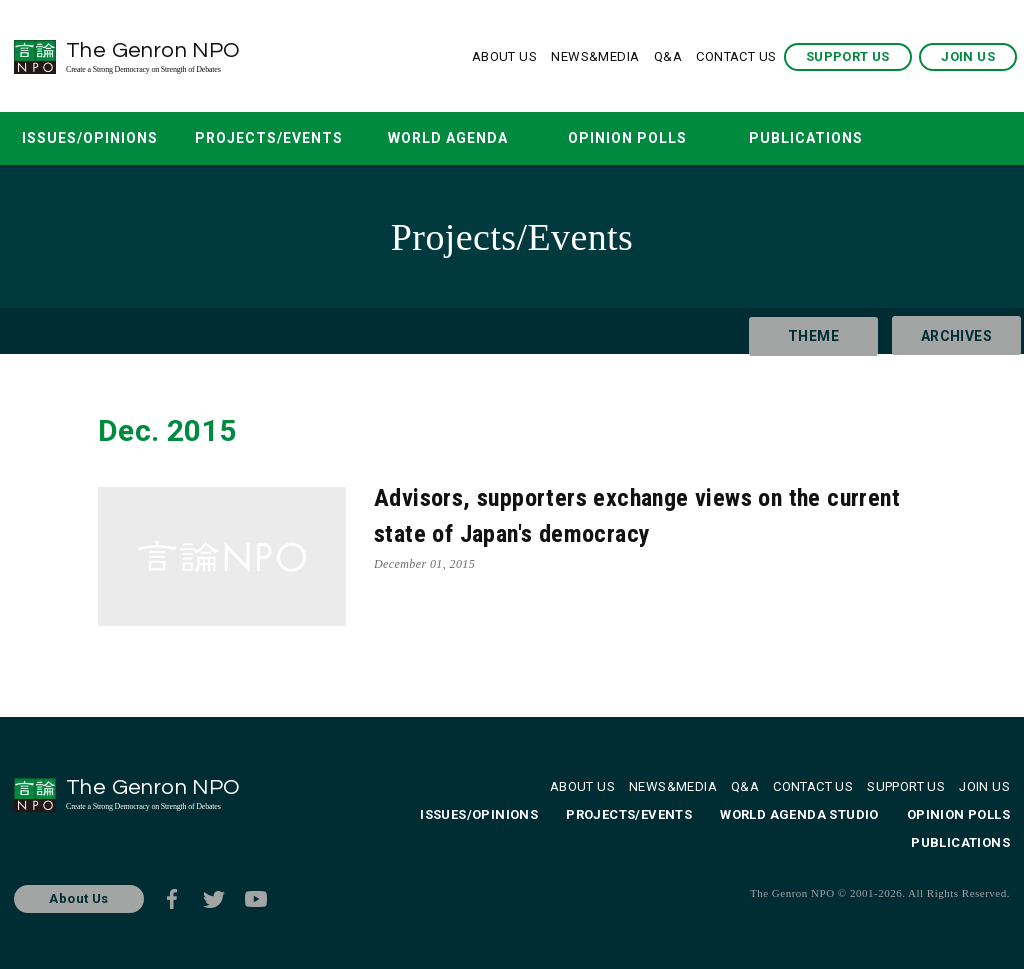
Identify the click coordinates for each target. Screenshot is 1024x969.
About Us (78, 898)
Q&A (668, 56)
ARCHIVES (945, 331)
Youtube (256, 899)
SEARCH (928, 138)
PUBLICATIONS (806, 138)
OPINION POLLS (627, 138)
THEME (802, 331)
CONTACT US (736, 56)
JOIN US (968, 56)
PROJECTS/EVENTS (269, 138)
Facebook (172, 899)
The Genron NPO (207, 56)
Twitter (214, 899)
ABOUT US (504, 56)
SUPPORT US (848, 56)
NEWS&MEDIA (595, 56)
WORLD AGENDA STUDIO (448, 147)
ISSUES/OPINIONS (90, 138)
